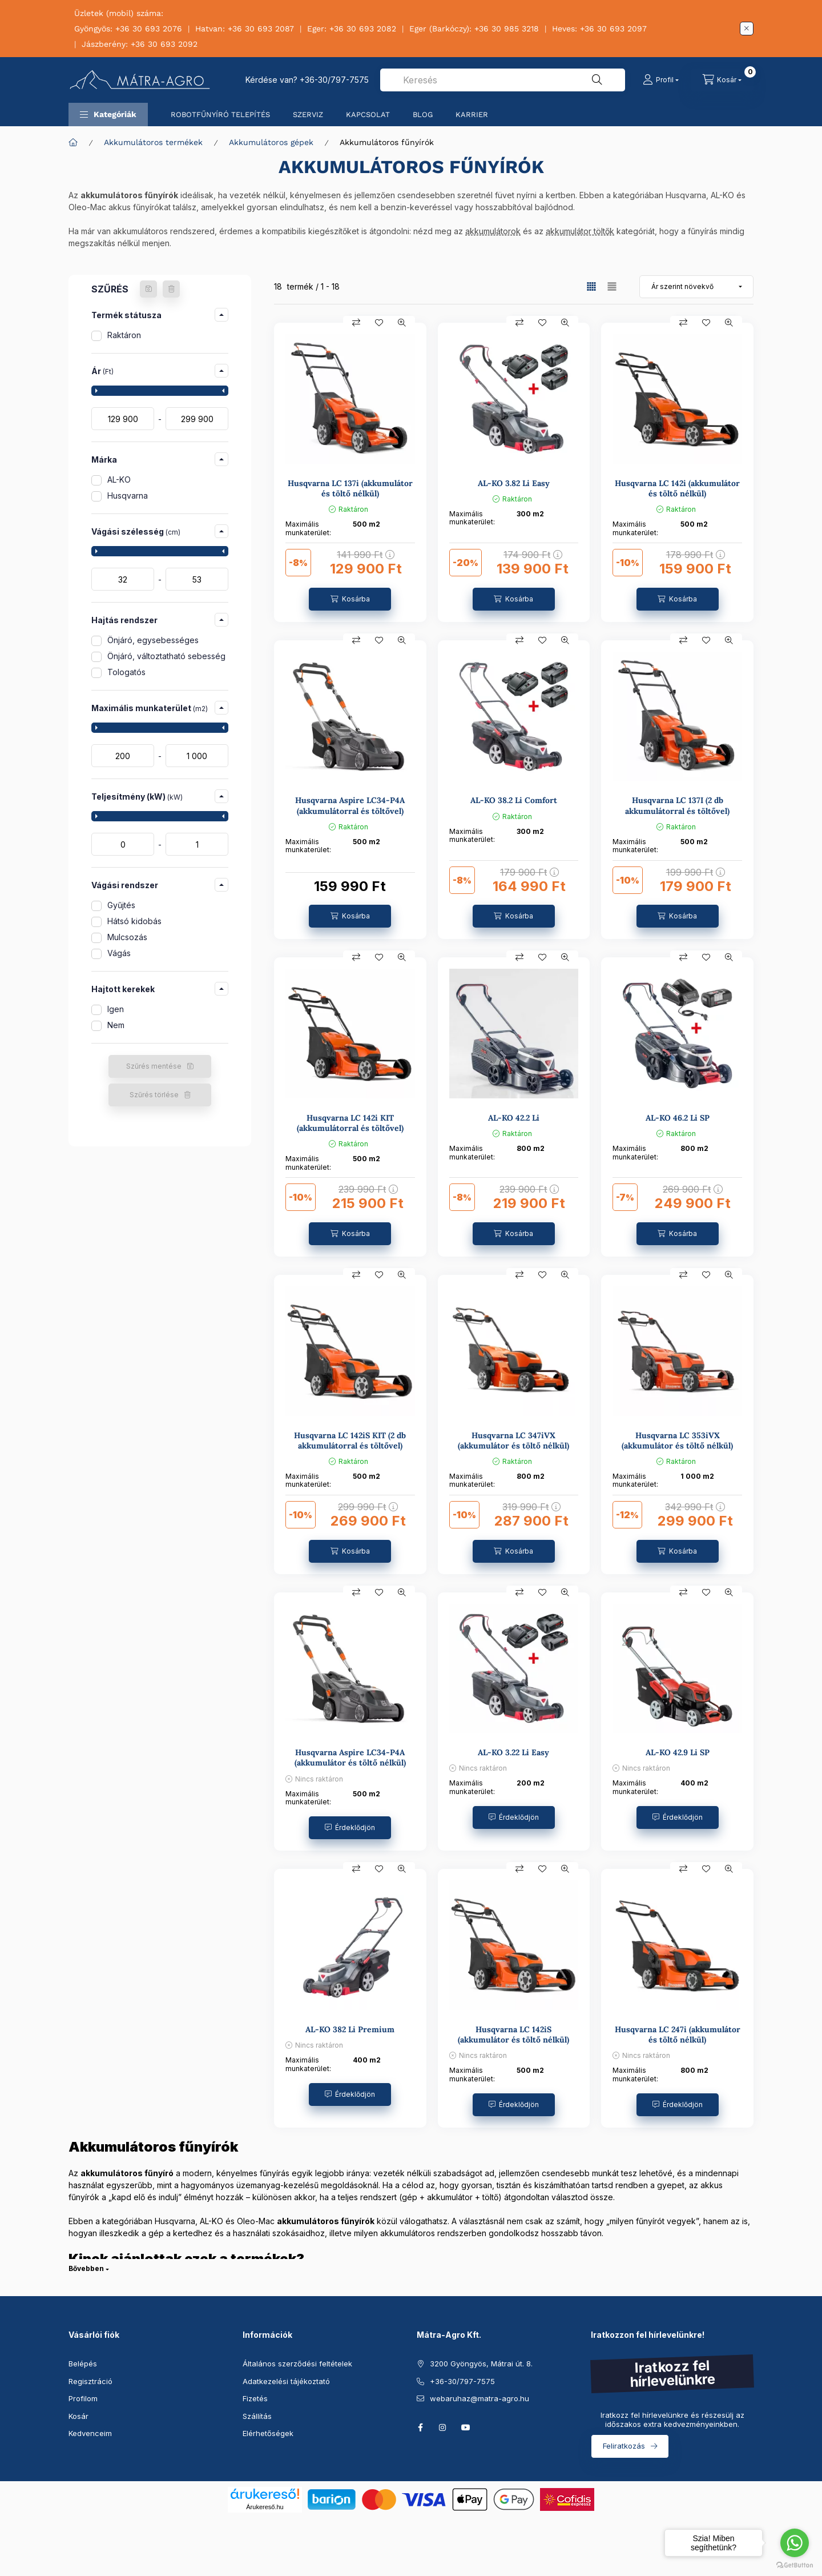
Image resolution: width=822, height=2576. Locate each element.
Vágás (119, 953)
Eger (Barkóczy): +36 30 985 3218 (474, 28)
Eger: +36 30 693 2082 (351, 28)
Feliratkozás (624, 2445)
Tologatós (126, 672)
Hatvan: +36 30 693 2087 (244, 28)
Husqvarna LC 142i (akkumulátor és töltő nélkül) (677, 488)
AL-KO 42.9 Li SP (678, 1752)
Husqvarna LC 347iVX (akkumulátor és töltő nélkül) (513, 1440)
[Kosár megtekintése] (722, 80)
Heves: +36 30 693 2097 (599, 28)
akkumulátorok (493, 231)
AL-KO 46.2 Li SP (678, 1118)
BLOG (423, 114)
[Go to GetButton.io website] (794, 2564)
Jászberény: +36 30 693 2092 (140, 44)
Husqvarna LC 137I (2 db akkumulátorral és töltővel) (677, 805)
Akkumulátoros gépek (271, 142)
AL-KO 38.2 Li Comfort (513, 800)
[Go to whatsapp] (794, 2543)
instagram (443, 2427)
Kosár (78, 2416)
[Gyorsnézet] (401, 323)
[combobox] (502, 80)
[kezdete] (122, 418)
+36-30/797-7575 (334, 80)
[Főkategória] (73, 142)
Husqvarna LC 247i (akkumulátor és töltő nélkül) (677, 2034)
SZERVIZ (308, 114)
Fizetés (255, 2398)
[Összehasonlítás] (356, 323)
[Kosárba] (350, 599)
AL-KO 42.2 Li (513, 1118)
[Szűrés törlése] (171, 289)
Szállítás (257, 2416)
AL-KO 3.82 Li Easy (514, 483)
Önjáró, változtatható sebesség (166, 656)
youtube (465, 2427)
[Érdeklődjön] (350, 1827)
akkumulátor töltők (580, 231)
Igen (115, 1009)
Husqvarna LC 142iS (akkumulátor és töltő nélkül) (513, 2034)
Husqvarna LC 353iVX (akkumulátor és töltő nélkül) (677, 1440)
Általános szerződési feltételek (297, 2363)
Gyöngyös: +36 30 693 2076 (128, 28)
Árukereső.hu (264, 2506)
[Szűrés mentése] (148, 289)
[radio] (611, 286)
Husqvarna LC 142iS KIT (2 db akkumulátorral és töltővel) (350, 1440)
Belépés (82, 2363)
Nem (115, 1025)
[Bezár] (747, 28)
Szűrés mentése (154, 1066)
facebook (420, 2427)
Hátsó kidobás (134, 921)
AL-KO (119, 479)
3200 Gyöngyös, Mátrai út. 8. (481, 2363)
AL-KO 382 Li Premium (349, 2029)
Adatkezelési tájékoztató (286, 2381)
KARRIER (472, 114)
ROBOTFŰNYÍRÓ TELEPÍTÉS (220, 114)
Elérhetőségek (268, 2433)
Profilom (83, 2398)
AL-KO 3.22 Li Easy (513, 1752)
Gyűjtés (121, 905)
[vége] (197, 418)
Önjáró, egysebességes (153, 640)
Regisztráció (90, 2381)
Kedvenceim (90, 2433)
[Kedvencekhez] (379, 323)
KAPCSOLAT (368, 114)
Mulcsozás (127, 937)
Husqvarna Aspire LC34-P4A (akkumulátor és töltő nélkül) (350, 1757)
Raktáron (124, 335)
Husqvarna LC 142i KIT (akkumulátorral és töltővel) (350, 1123)
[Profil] (661, 80)
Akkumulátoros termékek (153, 142)
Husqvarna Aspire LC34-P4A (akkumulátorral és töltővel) (350, 805)
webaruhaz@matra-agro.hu (479, 2398)
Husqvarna (127, 495)
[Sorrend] (696, 286)
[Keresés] (597, 80)
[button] (108, 114)
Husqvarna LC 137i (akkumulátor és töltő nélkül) (350, 488)
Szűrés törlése (154, 1094)
